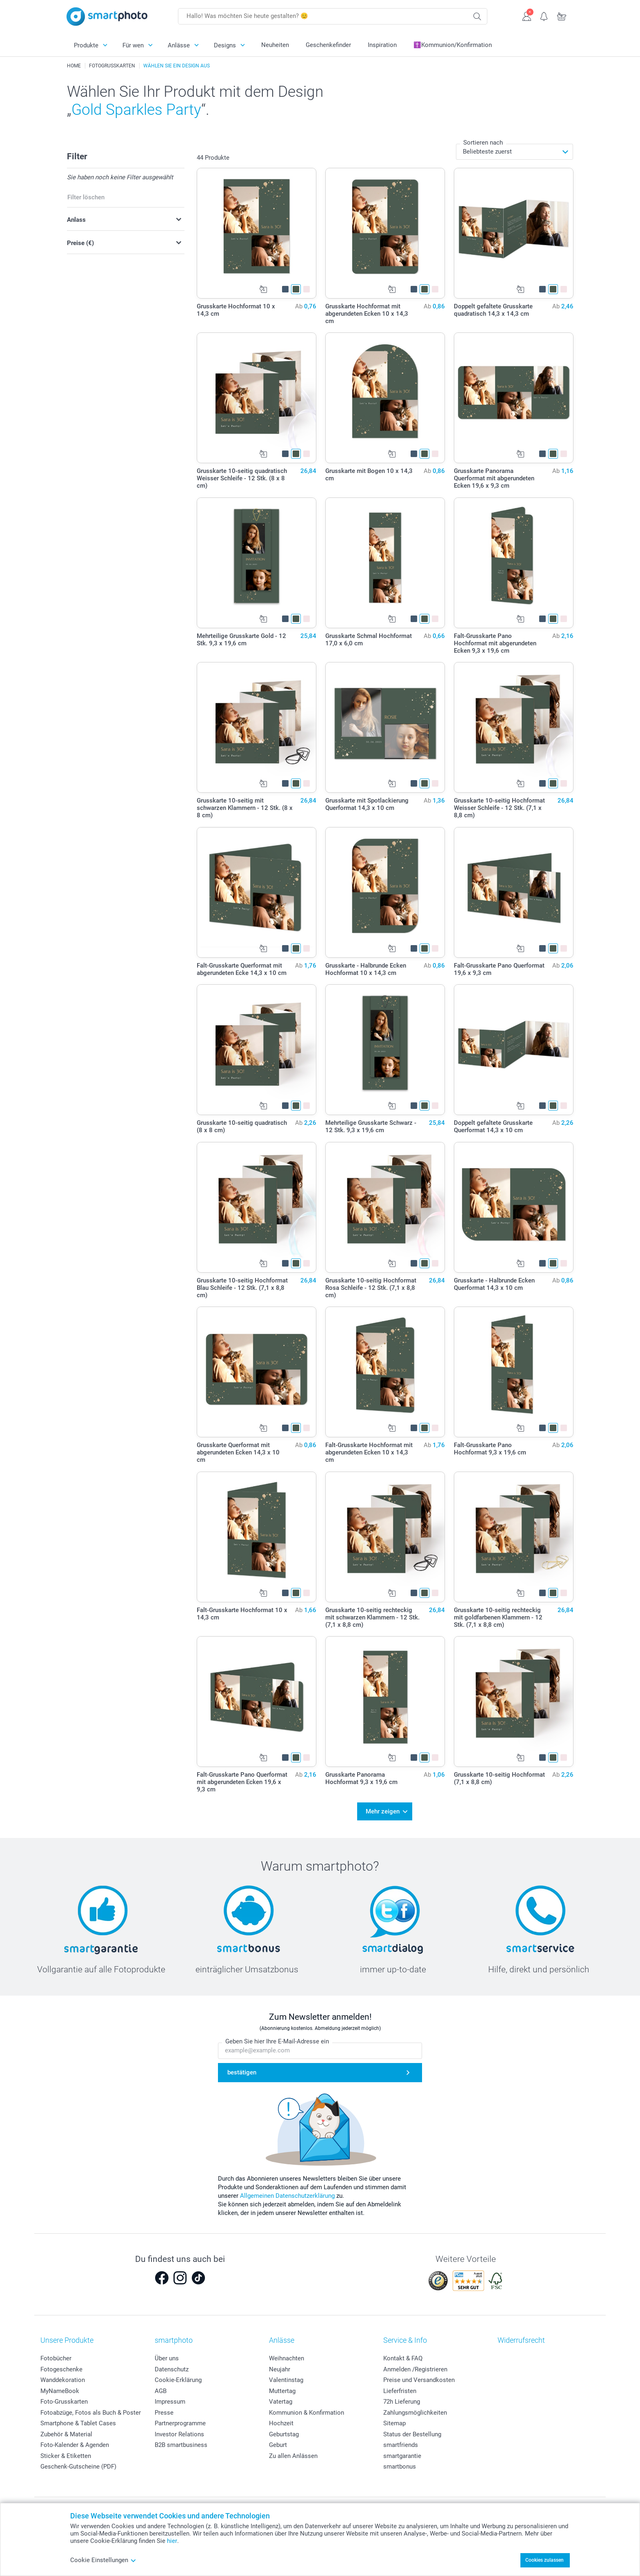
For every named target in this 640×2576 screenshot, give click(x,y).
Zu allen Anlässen (293, 2453)
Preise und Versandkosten (419, 2377)
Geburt (278, 2442)
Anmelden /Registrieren (415, 2366)
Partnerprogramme (180, 2420)
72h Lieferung (401, 2399)
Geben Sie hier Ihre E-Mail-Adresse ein (277, 2039)
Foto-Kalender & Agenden (74, 2442)
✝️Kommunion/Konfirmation (452, 45)
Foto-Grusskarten (64, 2399)
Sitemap (394, 2420)
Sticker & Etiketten (65, 2453)
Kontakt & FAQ (402, 2356)
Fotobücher (55, 2356)
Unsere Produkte (66, 2337)
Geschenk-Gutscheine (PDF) (78, 2464)
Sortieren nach (483, 142)
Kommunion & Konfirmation (306, 2409)
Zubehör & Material (66, 2431)
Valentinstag (286, 2377)
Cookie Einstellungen (103, 2560)
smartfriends (400, 2442)
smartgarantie (402, 2453)
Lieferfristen (399, 2388)
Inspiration (382, 45)
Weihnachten (286, 2356)
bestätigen (241, 2070)
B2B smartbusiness (181, 2442)
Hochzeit (281, 2420)
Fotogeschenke (61, 2366)
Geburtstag (284, 2431)
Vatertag (280, 2399)
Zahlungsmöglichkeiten (415, 2409)
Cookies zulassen (544, 2560)
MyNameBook (59, 2388)
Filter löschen (85, 197)
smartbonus (399, 2464)
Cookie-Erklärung (178, 2377)
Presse (164, 2409)
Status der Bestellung (412, 2431)
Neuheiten (275, 45)
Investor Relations (179, 2431)
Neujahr (279, 2366)
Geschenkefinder (328, 45)
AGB (161, 2388)
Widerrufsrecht (521, 2337)
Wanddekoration (62, 2377)
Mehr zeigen (383, 1810)
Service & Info (405, 2337)
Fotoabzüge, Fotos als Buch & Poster (90, 2409)
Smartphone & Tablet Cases (78, 2420)
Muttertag (282, 2388)
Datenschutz (172, 2366)
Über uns (167, 2356)
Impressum (170, 2399)
